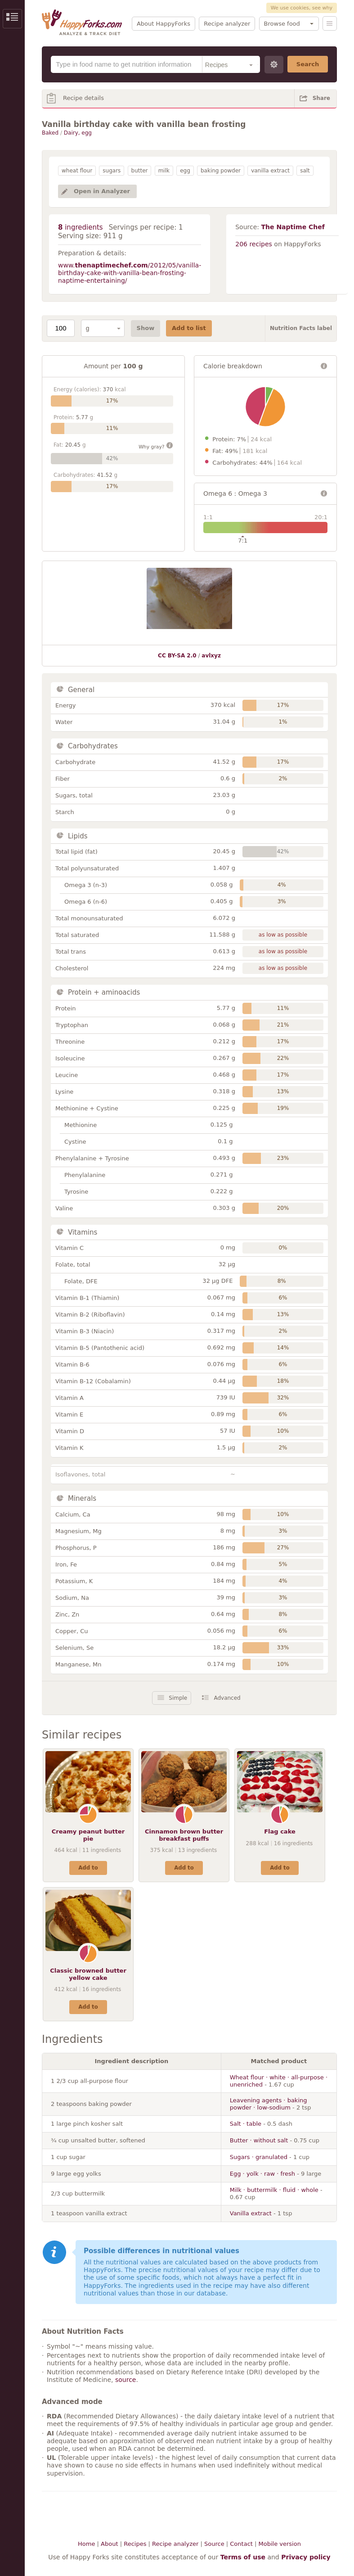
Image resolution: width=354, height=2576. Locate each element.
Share (321, 98)
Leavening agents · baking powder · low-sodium (268, 2104)
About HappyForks (163, 23)
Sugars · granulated (258, 2157)
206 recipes (253, 244)
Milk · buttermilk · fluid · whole (274, 2190)
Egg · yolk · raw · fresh (262, 2173)
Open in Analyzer (102, 191)
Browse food (282, 23)
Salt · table (245, 2123)
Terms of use (242, 2557)
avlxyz (211, 655)
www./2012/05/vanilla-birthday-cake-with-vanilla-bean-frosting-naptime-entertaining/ (129, 273)
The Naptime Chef (293, 227)
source (125, 2379)
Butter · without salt (259, 2140)
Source (214, 2543)
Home (86, 2543)
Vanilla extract (251, 2213)
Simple (178, 1698)
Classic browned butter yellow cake (88, 1974)
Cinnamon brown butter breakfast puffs (184, 1835)
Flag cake (280, 1831)
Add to (88, 1868)
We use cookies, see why (301, 8)
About (109, 2543)
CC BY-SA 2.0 (177, 655)
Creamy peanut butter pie (88, 1835)
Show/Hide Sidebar (12, 18)
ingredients (80, 227)
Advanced (227, 1698)
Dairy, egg (78, 133)
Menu (330, 23)
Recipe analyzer (227, 23)
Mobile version (280, 2543)
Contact (241, 2543)
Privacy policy (306, 2557)
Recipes (135, 2543)
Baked (50, 133)
